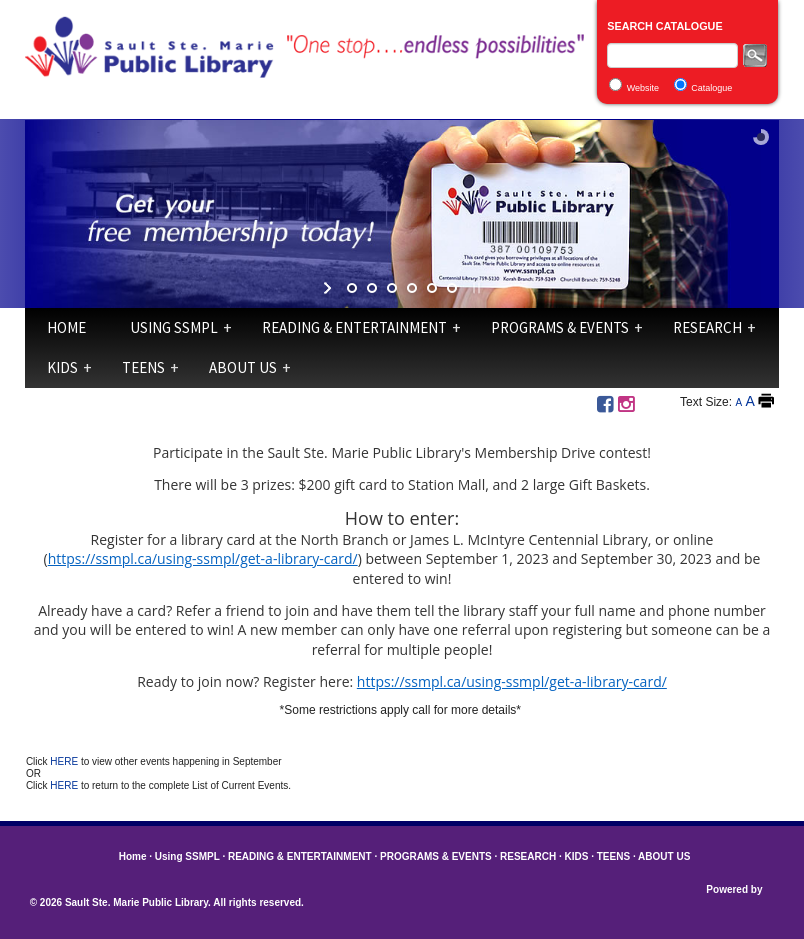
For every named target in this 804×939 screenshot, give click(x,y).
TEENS (143, 367)
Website (643, 88)
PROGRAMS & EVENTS (560, 327)
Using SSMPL (174, 327)
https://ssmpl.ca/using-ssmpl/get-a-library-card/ (203, 558)
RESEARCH (707, 327)
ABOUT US (243, 367)
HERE (65, 761)
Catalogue (711, 88)
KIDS (62, 367)
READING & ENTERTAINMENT (354, 327)
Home (66, 327)
